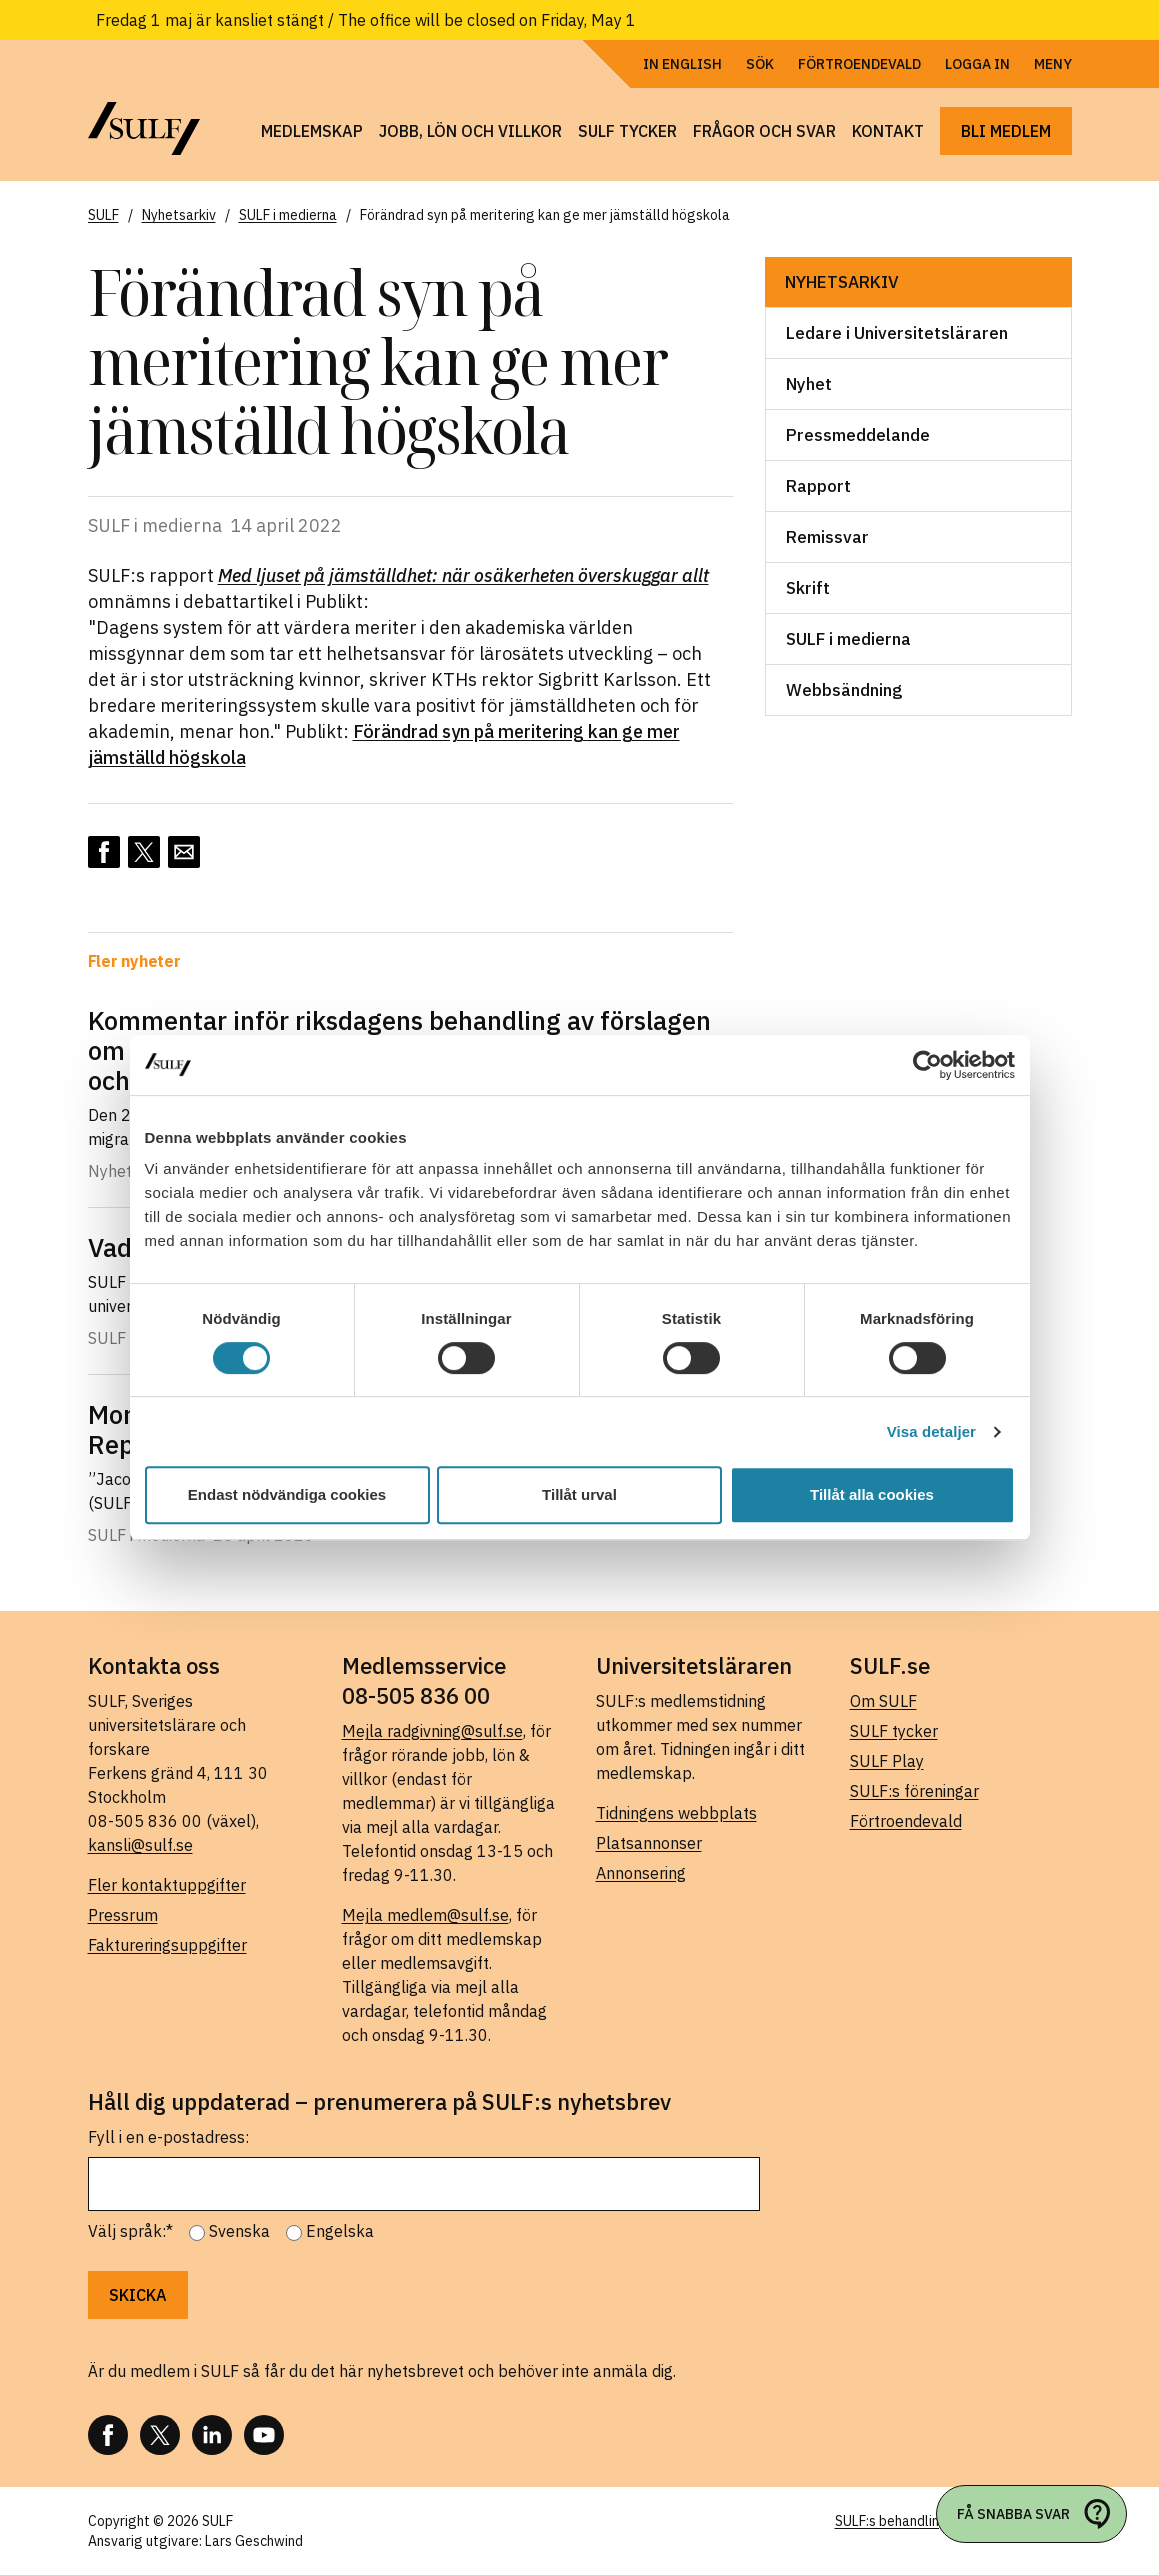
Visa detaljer (931, 1431)
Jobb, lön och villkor (470, 131)
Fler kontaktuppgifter (167, 1885)
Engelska (340, 2231)
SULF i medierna (848, 639)
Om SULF (883, 1701)
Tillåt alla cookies (872, 1494)
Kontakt (888, 131)
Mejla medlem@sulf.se (425, 1915)
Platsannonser (649, 1843)
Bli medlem (1006, 131)
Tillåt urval (579, 1494)
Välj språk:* (130, 2231)
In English (682, 64)
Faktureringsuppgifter (167, 1945)
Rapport (818, 486)
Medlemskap (312, 131)
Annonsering (641, 1873)
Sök (760, 64)
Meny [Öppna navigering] (1053, 64)
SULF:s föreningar (914, 1791)
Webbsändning (844, 690)
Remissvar (827, 537)
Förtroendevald (859, 64)
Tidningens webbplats (676, 1813)
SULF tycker (627, 131)
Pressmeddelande (858, 435)
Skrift (808, 588)
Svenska (239, 2231)
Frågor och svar (764, 131)
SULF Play (887, 1761)
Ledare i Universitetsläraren (897, 333)
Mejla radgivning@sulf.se (432, 1731)
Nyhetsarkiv (842, 282)
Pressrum (123, 1915)
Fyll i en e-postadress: (168, 2137)
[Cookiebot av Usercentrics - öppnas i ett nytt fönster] (927, 1065)
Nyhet (809, 384)
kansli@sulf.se (140, 1845)
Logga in (977, 64)
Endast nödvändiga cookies (287, 1494)
